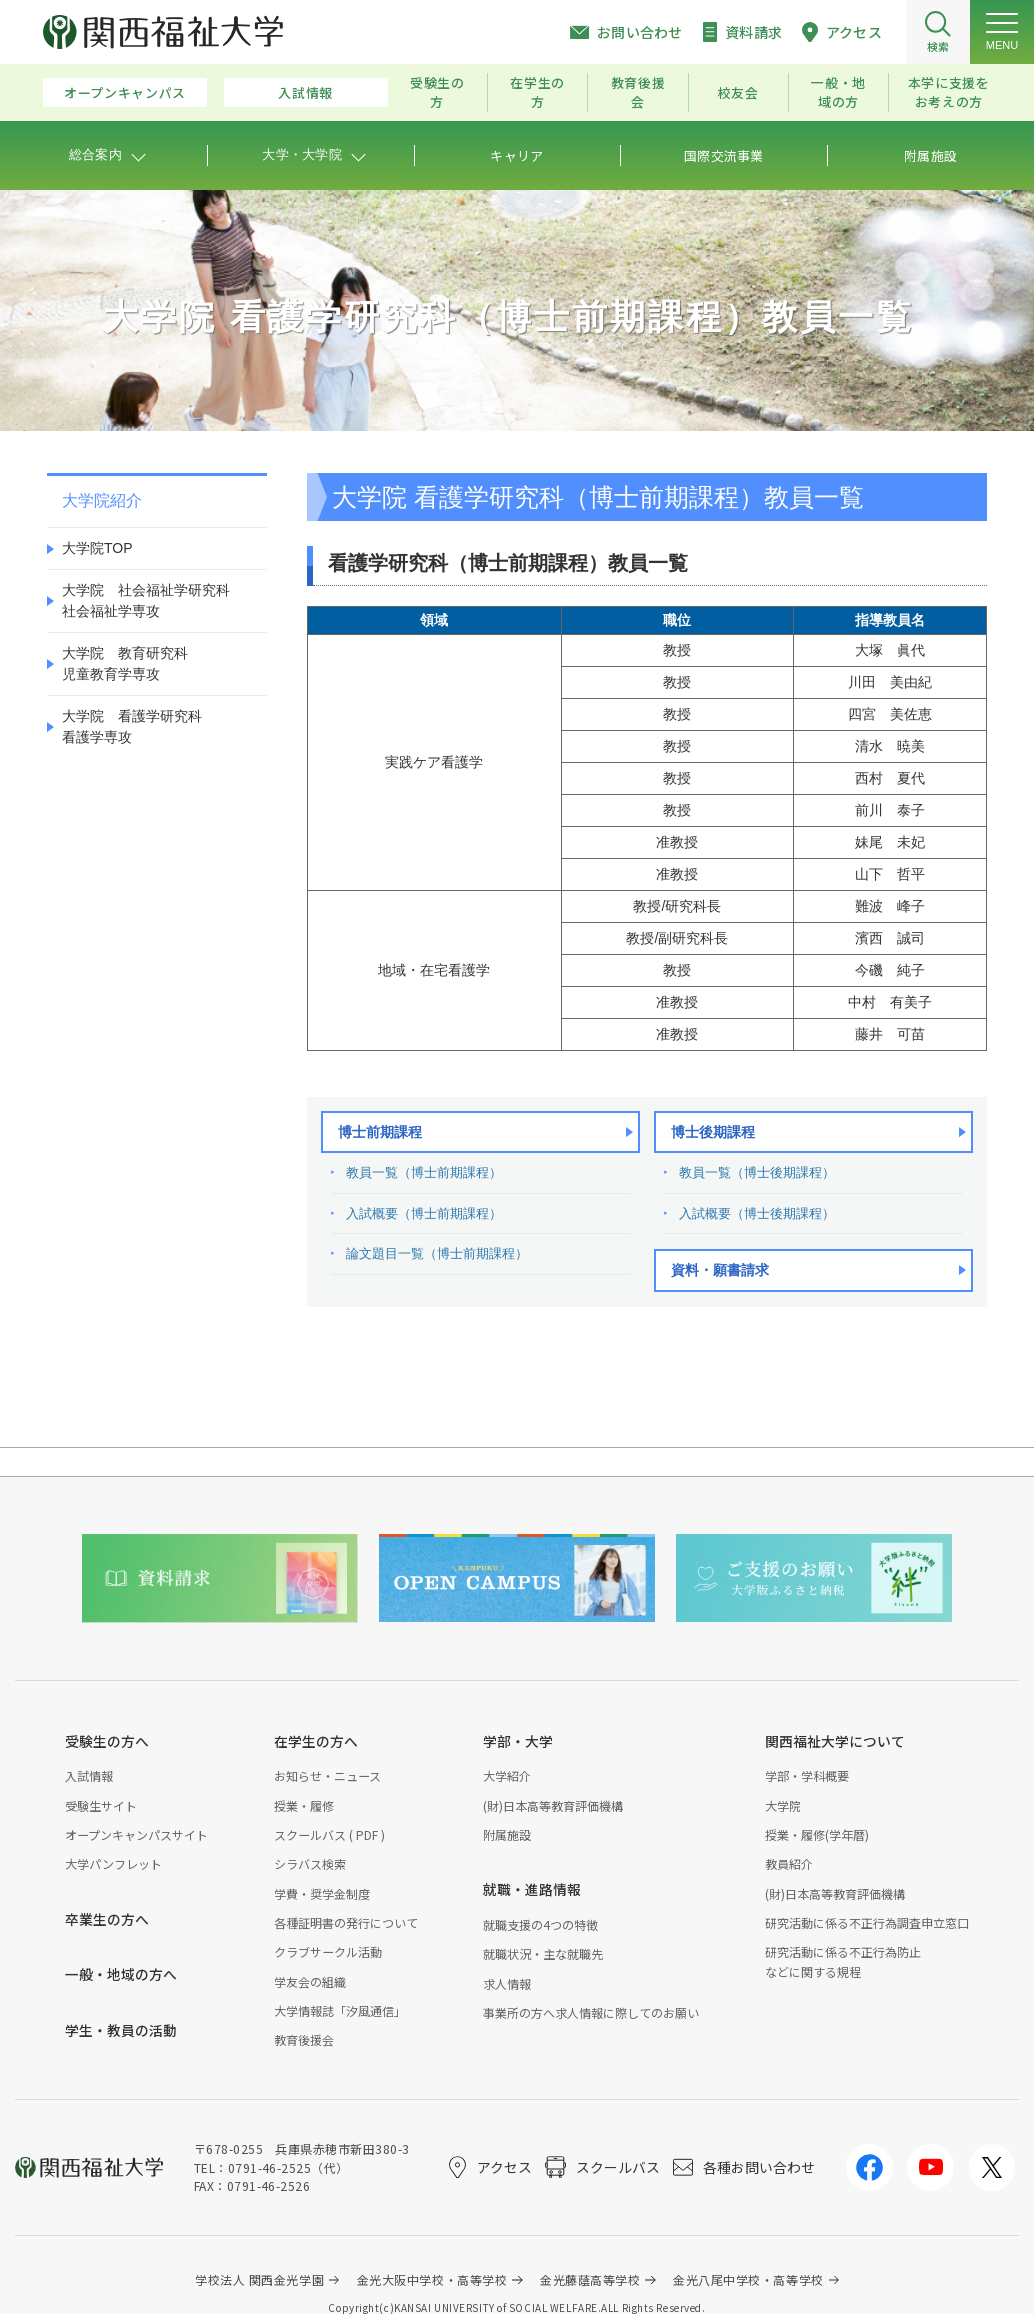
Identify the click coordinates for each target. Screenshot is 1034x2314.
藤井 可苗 (890, 1034)
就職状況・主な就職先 (543, 1953)
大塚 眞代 (890, 650)
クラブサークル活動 (328, 1951)
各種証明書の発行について (346, 1922)
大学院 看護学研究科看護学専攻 (132, 726)
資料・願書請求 (720, 1270)
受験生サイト (101, 1805)
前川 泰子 (890, 810)
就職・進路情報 (532, 1889)
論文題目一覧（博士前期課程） (437, 1253)
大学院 (783, 1805)
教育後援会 (638, 92)
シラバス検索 (310, 1863)
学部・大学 (518, 1741)
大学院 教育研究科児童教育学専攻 (125, 663)
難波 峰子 (890, 906)
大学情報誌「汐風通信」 (340, 2010)
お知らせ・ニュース (327, 1775)
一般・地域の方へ (121, 1974)
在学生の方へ (316, 1741)
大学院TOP (97, 548)
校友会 (738, 92)
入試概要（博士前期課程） (424, 1213)
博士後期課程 (713, 1132)
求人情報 (507, 1983)
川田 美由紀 (890, 682)
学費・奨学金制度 (322, 1893)
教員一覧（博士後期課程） (757, 1172)
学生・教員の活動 (121, 2030)
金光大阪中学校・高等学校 (432, 2279)
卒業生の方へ (107, 1919)
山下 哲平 (890, 874)
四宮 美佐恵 (890, 714)
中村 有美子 (890, 1002)
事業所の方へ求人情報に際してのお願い (591, 2012)
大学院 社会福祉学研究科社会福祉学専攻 (146, 600)
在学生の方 (537, 92)
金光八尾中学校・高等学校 (748, 2279)
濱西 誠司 (890, 938)
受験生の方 (437, 92)
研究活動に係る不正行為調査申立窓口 (867, 1922)
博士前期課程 (380, 1132)
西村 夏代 (890, 778)
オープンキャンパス (125, 92)
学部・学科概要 (807, 1775)
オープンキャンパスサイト (136, 1834)
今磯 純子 (890, 970)
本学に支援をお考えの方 (949, 92)
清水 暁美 (890, 746)
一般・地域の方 (838, 92)
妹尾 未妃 (890, 842)
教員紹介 (789, 1863)
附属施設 (507, 1834)
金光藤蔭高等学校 (590, 2279)
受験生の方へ (107, 1741)
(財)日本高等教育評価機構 (553, 1805)
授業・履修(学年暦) (817, 1834)
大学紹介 (507, 1775)
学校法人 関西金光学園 (259, 2279)
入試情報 (305, 92)
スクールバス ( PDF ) (329, 1834)
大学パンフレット (113, 1863)
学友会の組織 (310, 1981)
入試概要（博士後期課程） (757, 1213)
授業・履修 (304, 1805)
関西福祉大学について (835, 1741)
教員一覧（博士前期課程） (424, 1172)
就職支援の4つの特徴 (540, 1924)
